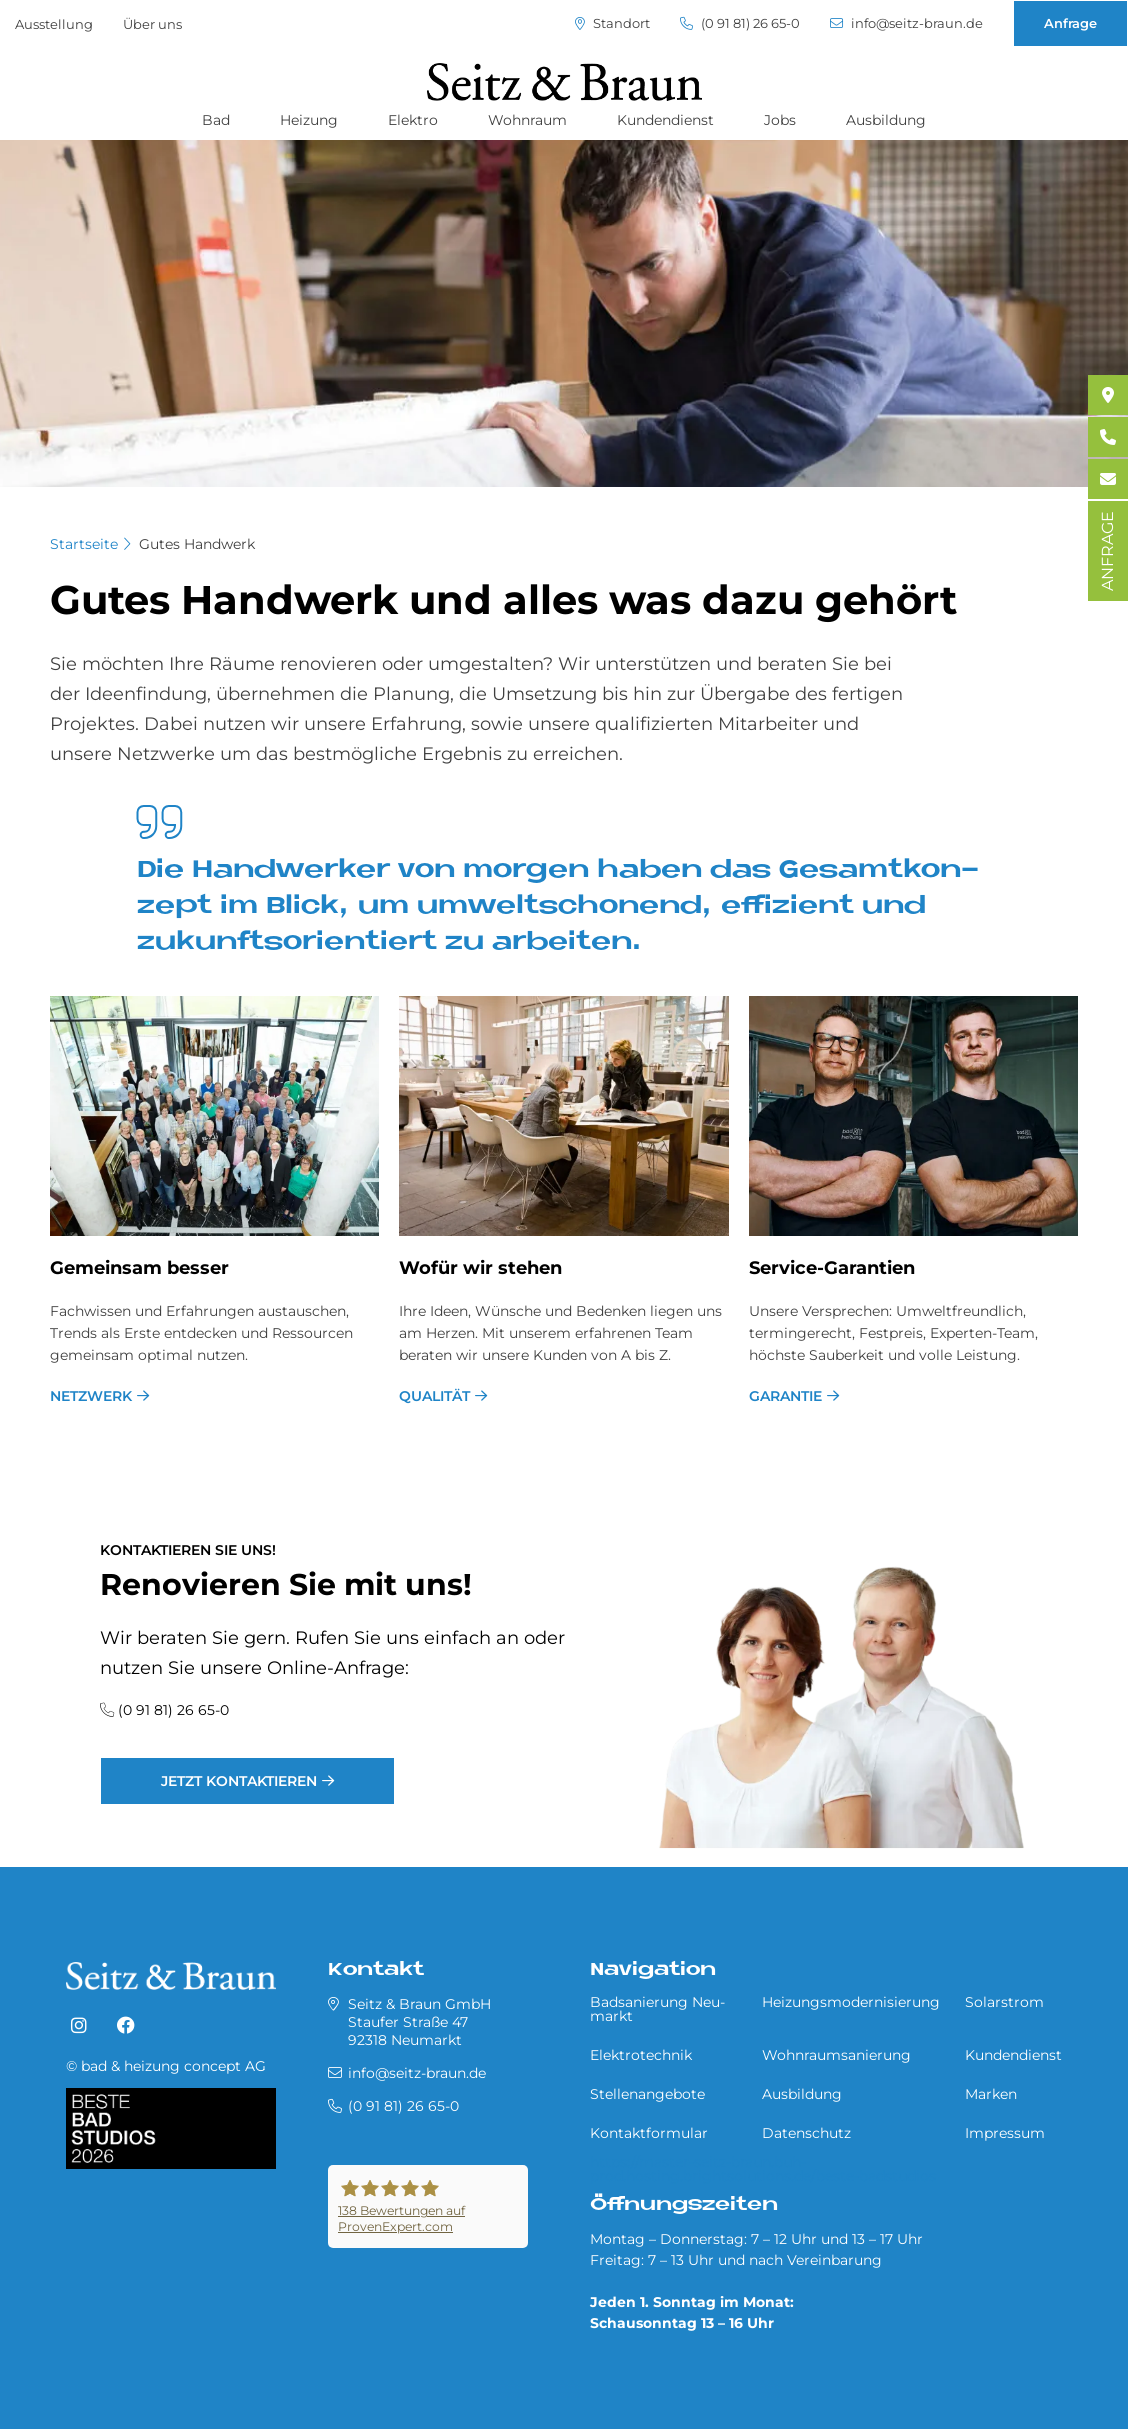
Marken (991, 2094)
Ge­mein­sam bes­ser (139, 1268)
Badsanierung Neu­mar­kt (657, 2009)
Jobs (780, 120)
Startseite (84, 544)
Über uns (152, 24)
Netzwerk (91, 1396)
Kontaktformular (649, 2133)
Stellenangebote (647, 2094)
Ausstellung (54, 24)
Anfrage (1070, 23)
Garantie (785, 1396)
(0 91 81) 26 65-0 (740, 23)
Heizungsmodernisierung (851, 2002)
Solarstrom (1004, 2002)
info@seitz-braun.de (906, 23)
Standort (612, 23)
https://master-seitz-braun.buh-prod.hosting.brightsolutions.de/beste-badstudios (763, 2169)
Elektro (413, 120)
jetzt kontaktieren (239, 1781)
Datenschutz (806, 2133)
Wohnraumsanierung (836, 2055)
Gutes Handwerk (197, 544)
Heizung (309, 120)
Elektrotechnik (641, 2055)
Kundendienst (665, 120)
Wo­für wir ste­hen (480, 1268)
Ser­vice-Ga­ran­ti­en (832, 1268)
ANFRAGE (1107, 551)
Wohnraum (527, 120)
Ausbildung (886, 120)
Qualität (434, 1396)
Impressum (1005, 2133)
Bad (216, 120)
